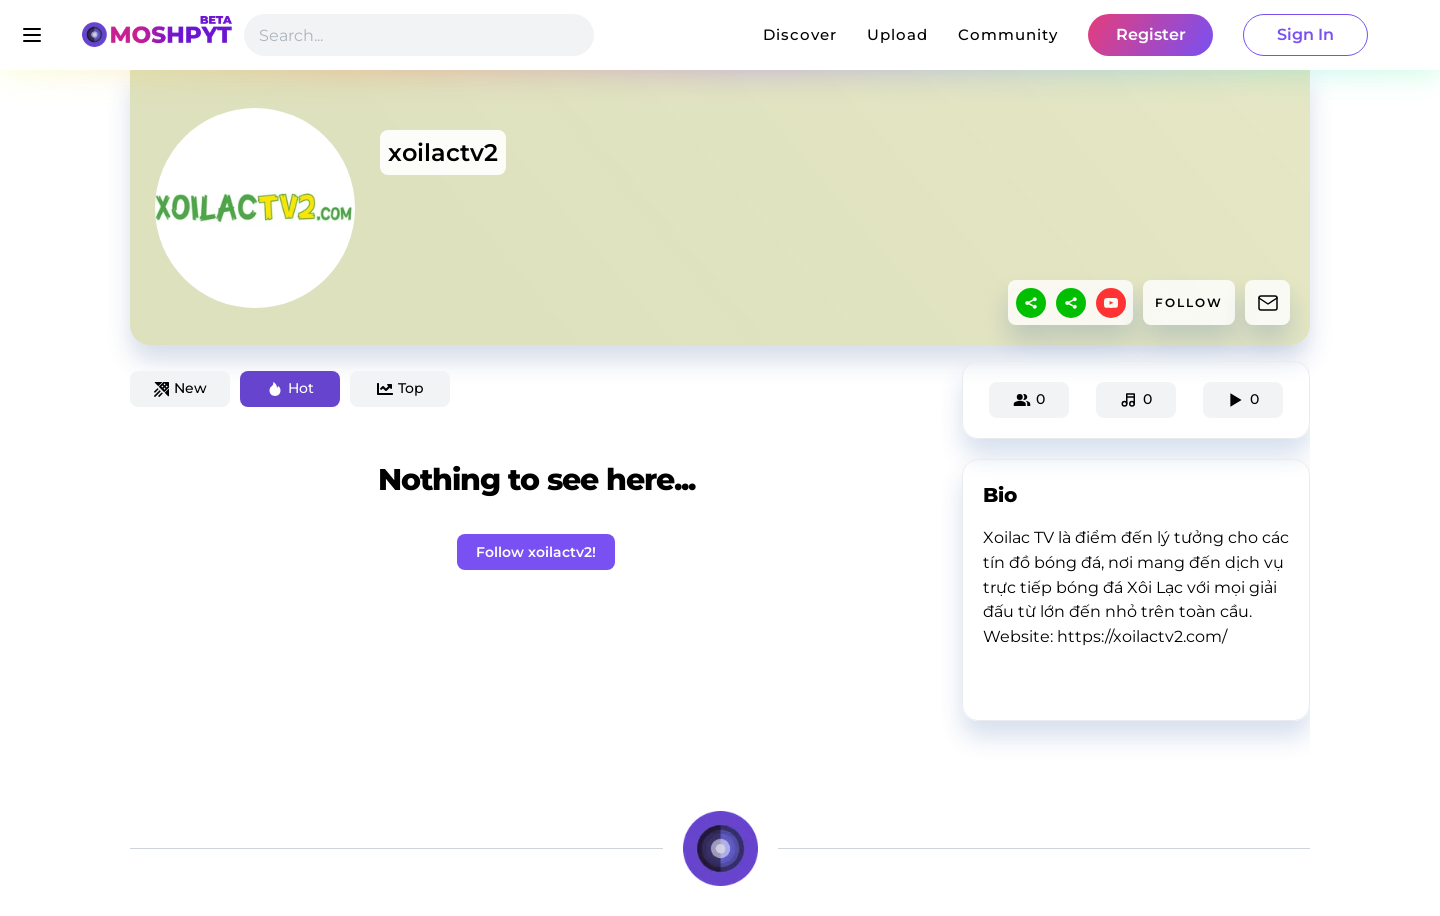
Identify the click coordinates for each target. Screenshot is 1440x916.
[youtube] (1111, 303)
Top (400, 388)
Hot (290, 388)
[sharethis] (1031, 303)
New (180, 388)
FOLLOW (1189, 302)
